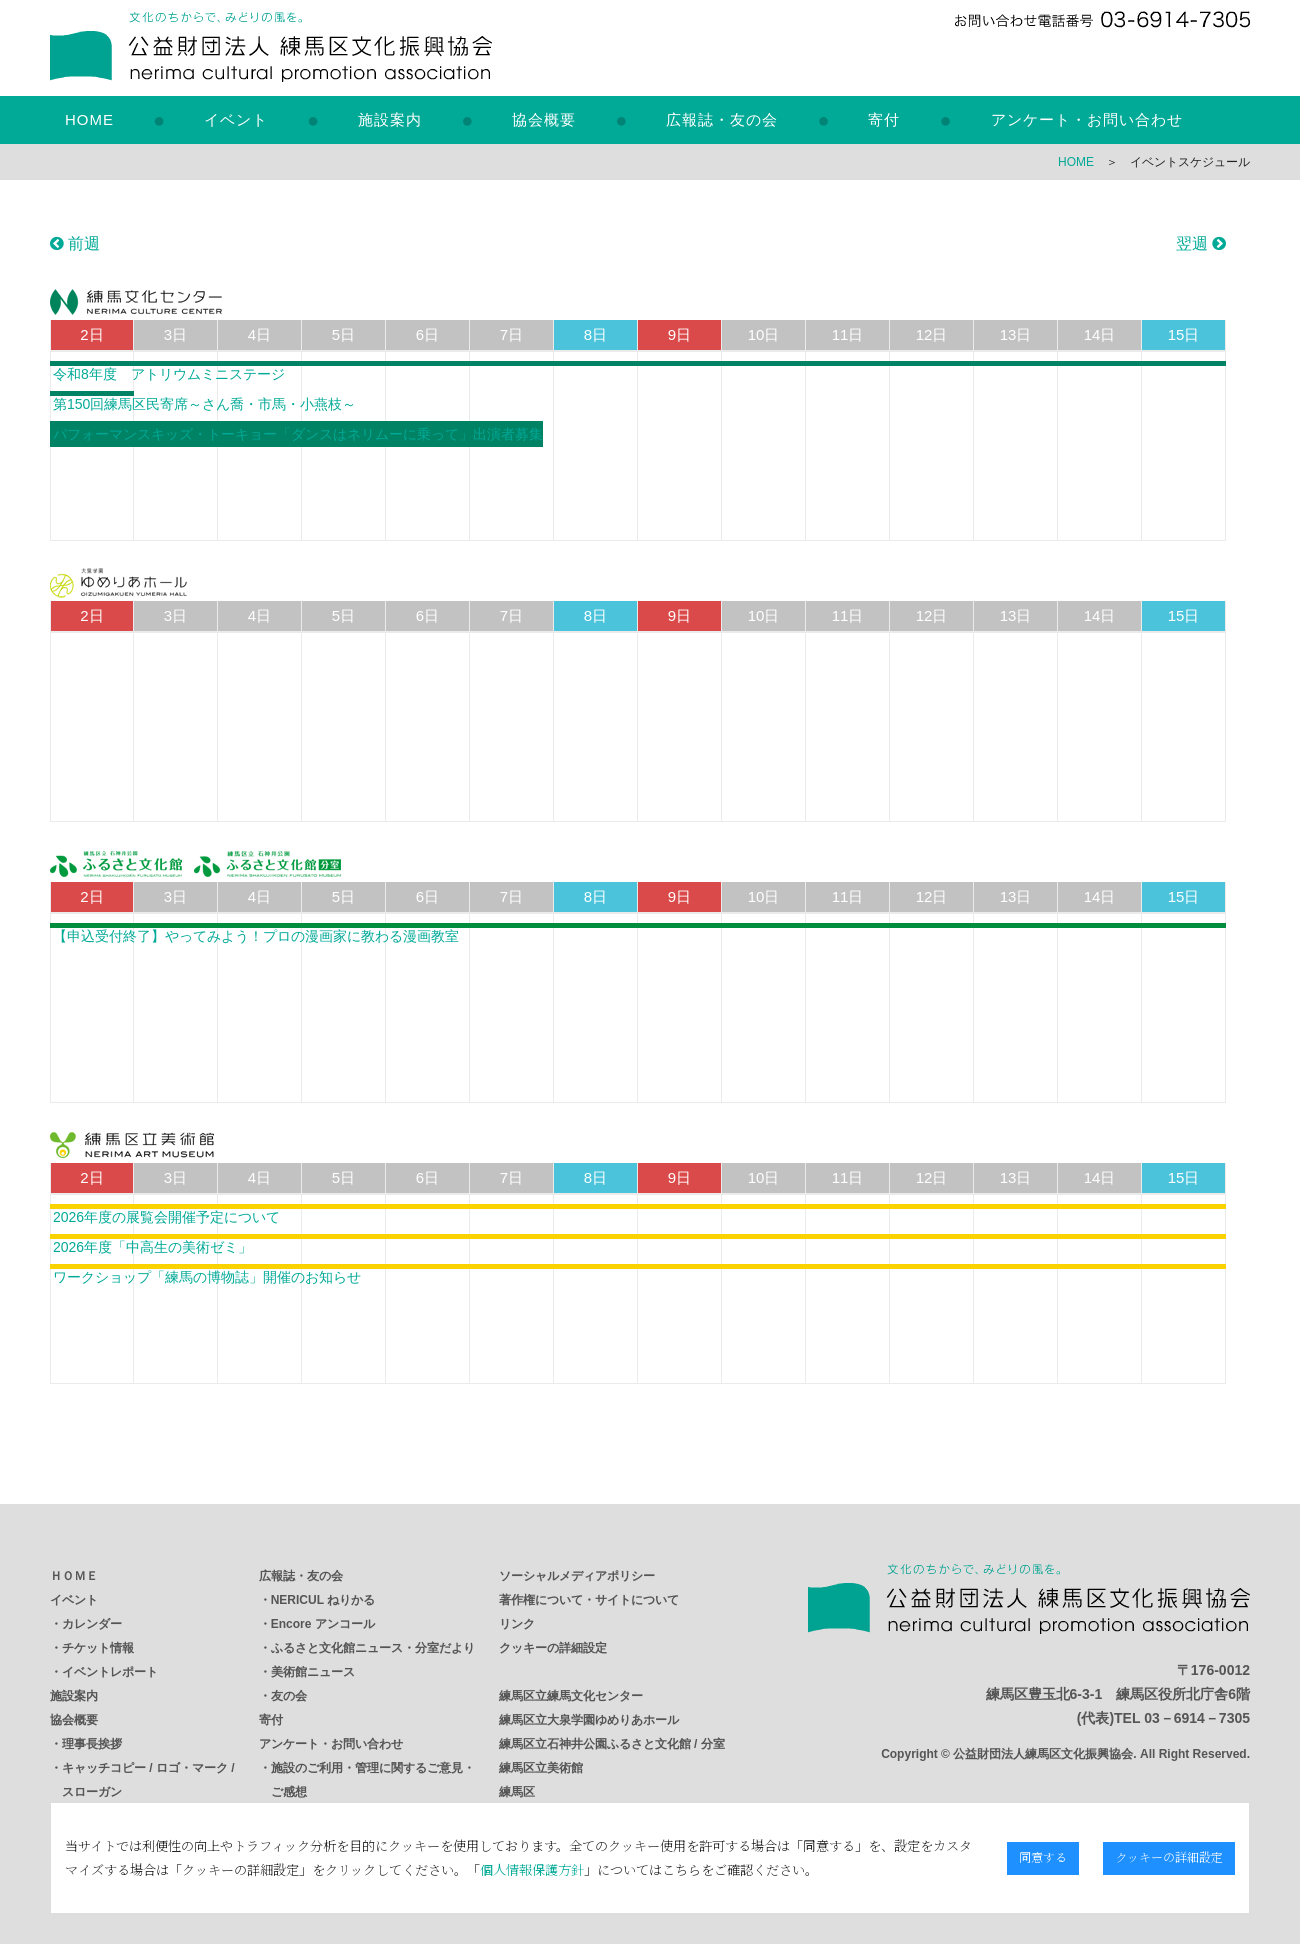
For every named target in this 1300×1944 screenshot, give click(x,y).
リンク (517, 1624)
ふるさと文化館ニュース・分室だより (373, 1648)
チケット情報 (98, 1648)
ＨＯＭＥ (74, 1576)
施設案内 (390, 119)
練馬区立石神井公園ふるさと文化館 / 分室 (612, 1744)
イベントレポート (110, 1672)
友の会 (289, 1696)
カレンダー (92, 1624)
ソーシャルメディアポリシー (577, 1576)
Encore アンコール (323, 1624)
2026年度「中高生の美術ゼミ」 (152, 1247)
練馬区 (517, 1792)
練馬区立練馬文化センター (571, 1696)
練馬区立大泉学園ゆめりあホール (589, 1720)
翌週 (1201, 243)
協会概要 (544, 119)
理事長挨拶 (92, 1744)
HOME (89, 119)
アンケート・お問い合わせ (1087, 119)
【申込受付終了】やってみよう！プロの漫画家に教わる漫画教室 (256, 936)
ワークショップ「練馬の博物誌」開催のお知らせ (207, 1277)
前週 (75, 243)
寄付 (884, 119)
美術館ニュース (313, 1672)
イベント (236, 119)
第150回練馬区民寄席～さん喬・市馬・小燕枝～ (204, 404)
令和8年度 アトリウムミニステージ (169, 374)
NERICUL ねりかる (323, 1600)
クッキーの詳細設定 (553, 1648)
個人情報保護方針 (518, 1869)
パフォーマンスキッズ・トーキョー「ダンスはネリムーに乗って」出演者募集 (298, 434)
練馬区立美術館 (541, 1768)
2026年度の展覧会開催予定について (166, 1217)
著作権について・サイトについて (589, 1600)
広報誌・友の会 (722, 119)
